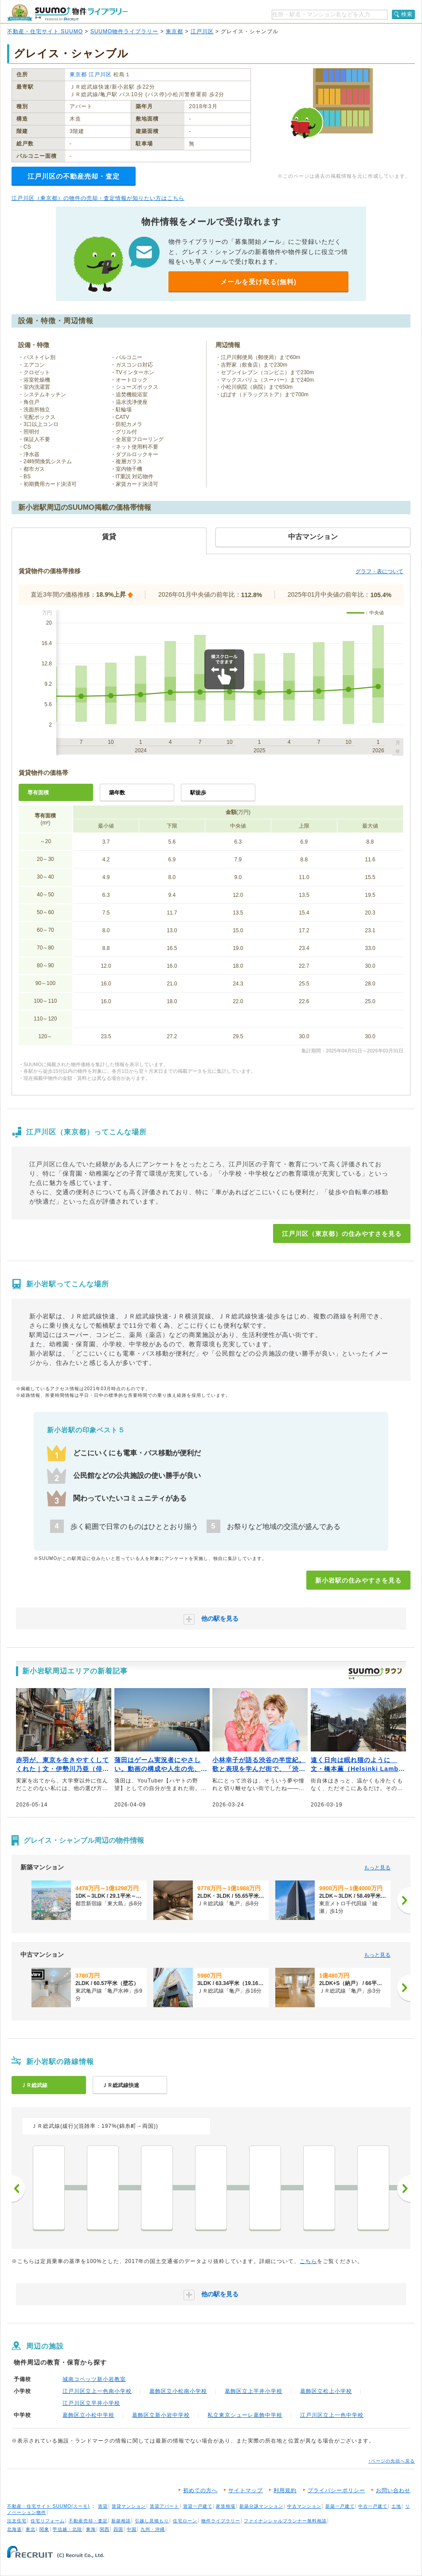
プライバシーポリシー (336, 2490)
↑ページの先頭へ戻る (391, 2461)
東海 (91, 2529)
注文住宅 (17, 2520)
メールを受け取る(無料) (258, 281)
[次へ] (403, 1900)
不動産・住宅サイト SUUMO (45, 31)
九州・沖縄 (153, 2529)
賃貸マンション (129, 2506)
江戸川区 (202, 31)
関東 (44, 2529)
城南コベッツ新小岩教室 (94, 2379)
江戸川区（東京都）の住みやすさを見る (342, 1233)
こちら (308, 2261)
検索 (407, 14)
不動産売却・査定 (88, 2520)
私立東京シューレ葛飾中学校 (244, 2415)
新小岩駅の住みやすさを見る (358, 1580)
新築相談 (121, 2520)
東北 (30, 2529)
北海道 (14, 2529)
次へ (403, 2188)
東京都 (174, 31)
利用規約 (285, 2490)
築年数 (117, 793)
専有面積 (38, 793)
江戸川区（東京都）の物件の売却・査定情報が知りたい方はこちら (98, 198)
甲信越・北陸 (67, 2529)
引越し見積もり (152, 2520)
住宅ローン (185, 2520)
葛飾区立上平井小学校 (253, 2391)
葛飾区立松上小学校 (326, 2391)
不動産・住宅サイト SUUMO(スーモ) (48, 2506)
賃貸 (103, 2506)
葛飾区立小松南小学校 (178, 2391)
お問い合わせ (393, 2490)
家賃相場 (225, 2506)
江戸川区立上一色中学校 (331, 2415)
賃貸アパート (164, 2506)
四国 (118, 2529)
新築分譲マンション (261, 2506)
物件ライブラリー (220, 2520)
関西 (104, 2529)
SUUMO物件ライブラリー (124, 31)
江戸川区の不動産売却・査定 (73, 176)
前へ (18, 2188)
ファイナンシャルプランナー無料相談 (285, 2520)
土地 (396, 2506)
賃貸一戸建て (197, 2506)
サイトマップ (245, 2490)
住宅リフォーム (48, 2520)
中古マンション (304, 2506)
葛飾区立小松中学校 (88, 2415)
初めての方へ (200, 2490)
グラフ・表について (379, 571)
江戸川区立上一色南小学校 (97, 2391)
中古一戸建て (372, 2506)
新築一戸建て (340, 2506)
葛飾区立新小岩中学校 (161, 2415)
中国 (132, 2529)
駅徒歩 (198, 793)
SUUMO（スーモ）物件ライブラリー (67, 12)
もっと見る (377, 1868)
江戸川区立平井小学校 (91, 2403)
